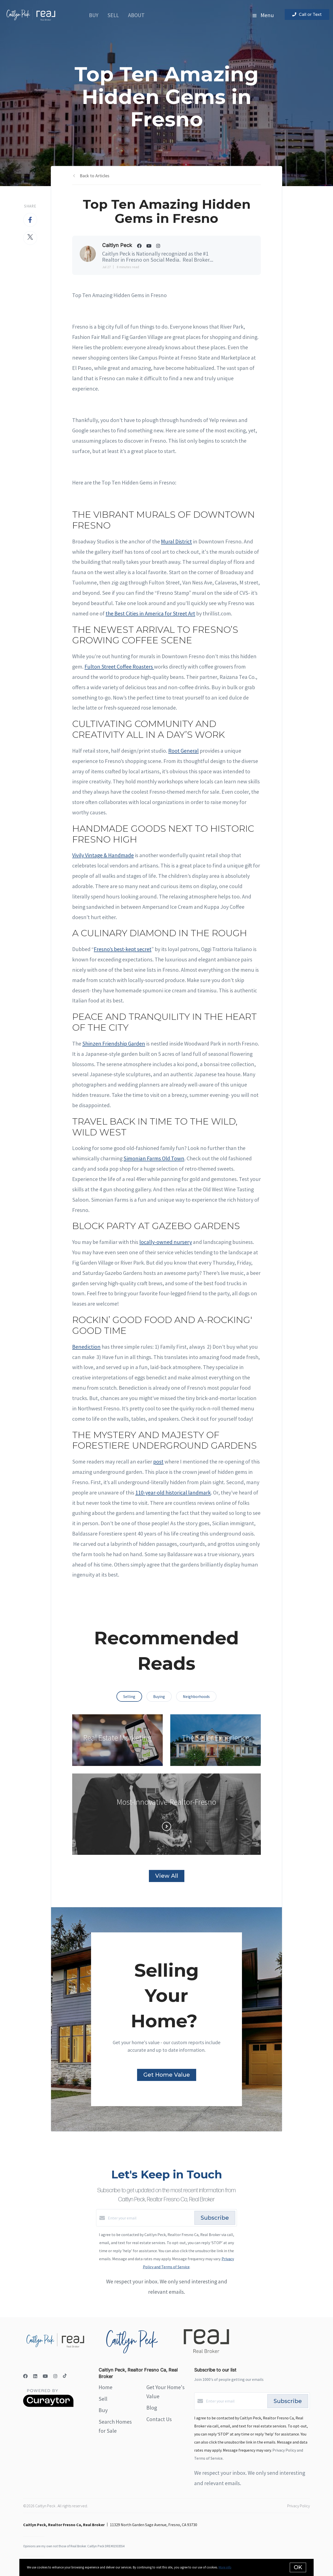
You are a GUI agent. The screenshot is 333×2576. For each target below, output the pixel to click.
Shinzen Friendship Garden (113, 1043)
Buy (93, 15)
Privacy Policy (298, 2505)
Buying (159, 1696)
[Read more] (166, 1826)
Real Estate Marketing (117, 1738)
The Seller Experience (215, 1738)
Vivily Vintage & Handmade (103, 855)
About (136, 15)
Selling (129, 1696)
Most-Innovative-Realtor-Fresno (166, 1802)
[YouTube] (45, 2376)
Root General (183, 750)
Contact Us (159, 2419)
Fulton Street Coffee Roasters (119, 666)
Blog (151, 2407)
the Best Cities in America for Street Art (150, 613)
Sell (113, 15)
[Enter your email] (150, 2217)
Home (105, 2387)
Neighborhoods (196, 1696)
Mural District (176, 541)
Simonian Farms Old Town (153, 1158)
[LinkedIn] (35, 2376)
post (158, 1461)
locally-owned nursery (165, 1241)
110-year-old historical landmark (173, 1492)
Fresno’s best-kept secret (122, 949)
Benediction (86, 1346)
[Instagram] (55, 2376)
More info (225, 2567)
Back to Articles (94, 176)
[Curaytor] (48, 2405)
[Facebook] (25, 2376)
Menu (263, 15)
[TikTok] (65, 2376)
